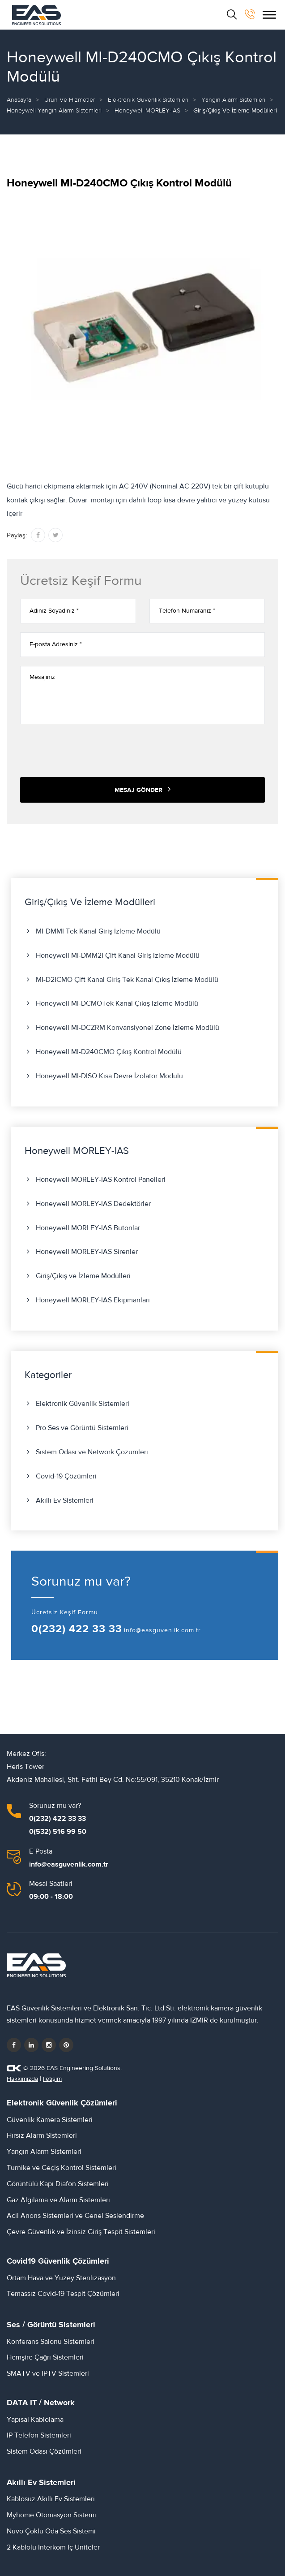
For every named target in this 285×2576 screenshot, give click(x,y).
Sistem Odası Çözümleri (44, 2451)
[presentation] (88, 750)
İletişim (52, 2079)
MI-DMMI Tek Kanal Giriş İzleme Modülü (98, 931)
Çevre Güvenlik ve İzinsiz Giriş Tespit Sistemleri (81, 2231)
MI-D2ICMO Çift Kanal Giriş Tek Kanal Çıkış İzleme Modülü (127, 979)
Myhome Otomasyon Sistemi (51, 2515)
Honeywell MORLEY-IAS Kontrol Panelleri (101, 1179)
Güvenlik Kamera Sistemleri (50, 2119)
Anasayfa (19, 100)
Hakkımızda (22, 2079)
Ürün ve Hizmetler (69, 100)
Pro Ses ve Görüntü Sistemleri (82, 1427)
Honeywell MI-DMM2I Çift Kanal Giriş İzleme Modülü (118, 955)
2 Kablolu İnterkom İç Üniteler (53, 2547)
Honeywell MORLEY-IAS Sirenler (87, 1251)
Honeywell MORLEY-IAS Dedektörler (93, 1203)
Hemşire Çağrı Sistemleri (45, 2357)
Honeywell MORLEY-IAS (147, 111)
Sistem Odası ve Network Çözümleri (92, 1452)
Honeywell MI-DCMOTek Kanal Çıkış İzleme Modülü (117, 1003)
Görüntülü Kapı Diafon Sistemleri (58, 2183)
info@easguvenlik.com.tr (162, 1630)
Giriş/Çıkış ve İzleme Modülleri (83, 1275)
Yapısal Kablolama (35, 2419)
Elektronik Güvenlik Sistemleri (148, 100)
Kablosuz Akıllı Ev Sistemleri (51, 2498)
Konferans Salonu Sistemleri (50, 2341)
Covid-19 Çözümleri (66, 1476)
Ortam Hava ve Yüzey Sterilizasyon (61, 2277)
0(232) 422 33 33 (76, 1629)
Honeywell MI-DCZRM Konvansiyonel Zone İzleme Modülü (127, 1027)
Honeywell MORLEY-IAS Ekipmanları (93, 1300)
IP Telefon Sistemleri (39, 2435)
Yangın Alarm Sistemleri (233, 100)
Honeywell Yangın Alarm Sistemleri (54, 111)
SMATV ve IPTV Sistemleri (48, 2373)
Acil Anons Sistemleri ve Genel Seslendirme (75, 2215)
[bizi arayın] (250, 14)
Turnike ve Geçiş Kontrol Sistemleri (61, 2167)
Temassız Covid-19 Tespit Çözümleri (63, 2293)
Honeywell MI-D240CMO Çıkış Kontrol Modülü (109, 1051)
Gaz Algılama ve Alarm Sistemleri (58, 2200)
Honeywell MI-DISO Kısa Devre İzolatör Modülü (109, 1076)
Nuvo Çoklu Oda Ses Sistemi (51, 2531)
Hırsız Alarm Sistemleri (42, 2135)
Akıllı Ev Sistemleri (65, 1500)
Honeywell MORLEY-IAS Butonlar (88, 1227)
